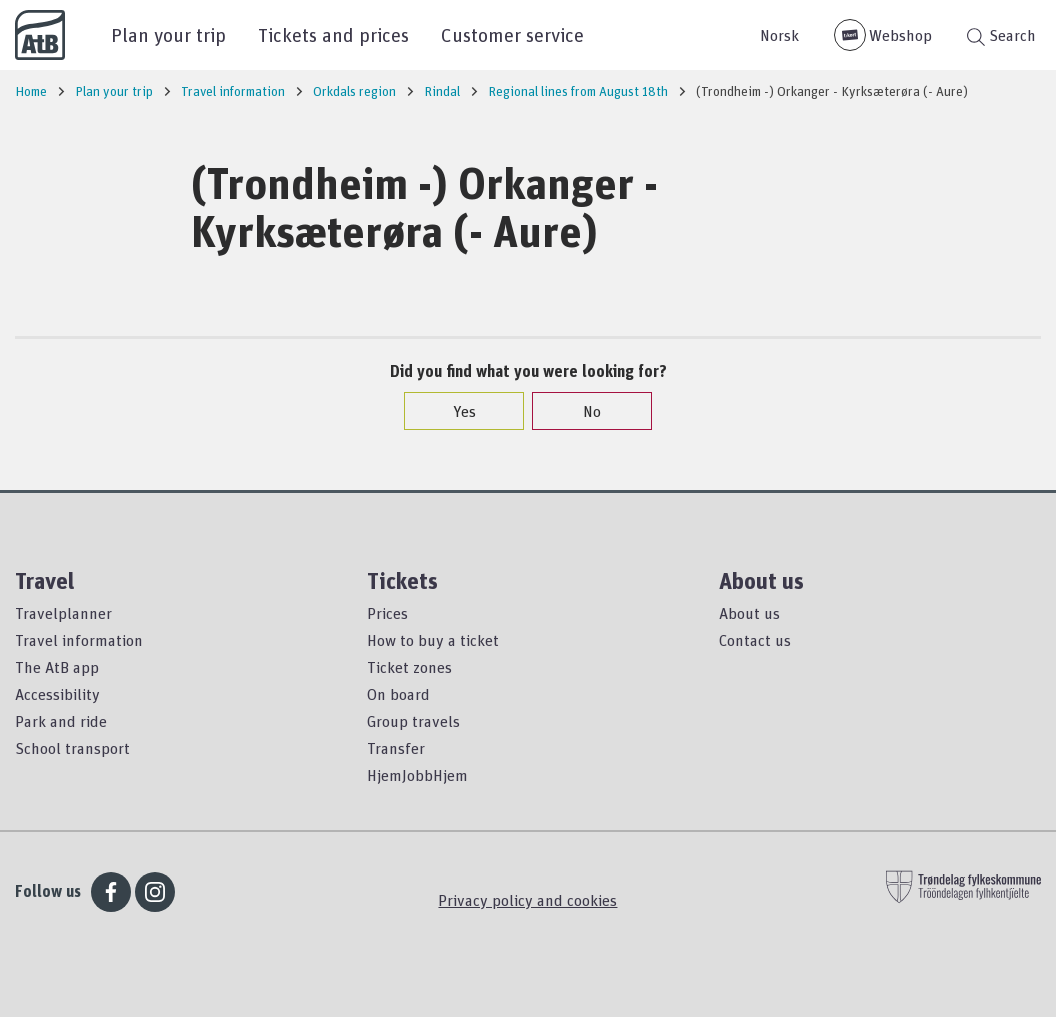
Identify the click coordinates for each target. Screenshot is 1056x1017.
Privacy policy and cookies (527, 900)
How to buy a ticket (433, 640)
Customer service (512, 34)
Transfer (396, 748)
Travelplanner (63, 613)
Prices (387, 613)
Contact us (755, 640)
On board (398, 694)
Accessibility (57, 694)
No (582, 411)
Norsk (779, 35)
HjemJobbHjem (417, 775)
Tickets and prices (333, 34)
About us (749, 613)
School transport (72, 748)
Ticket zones (409, 667)
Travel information (79, 640)
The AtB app (57, 667)
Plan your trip (168, 34)
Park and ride (61, 721)
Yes (454, 411)
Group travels (413, 721)
